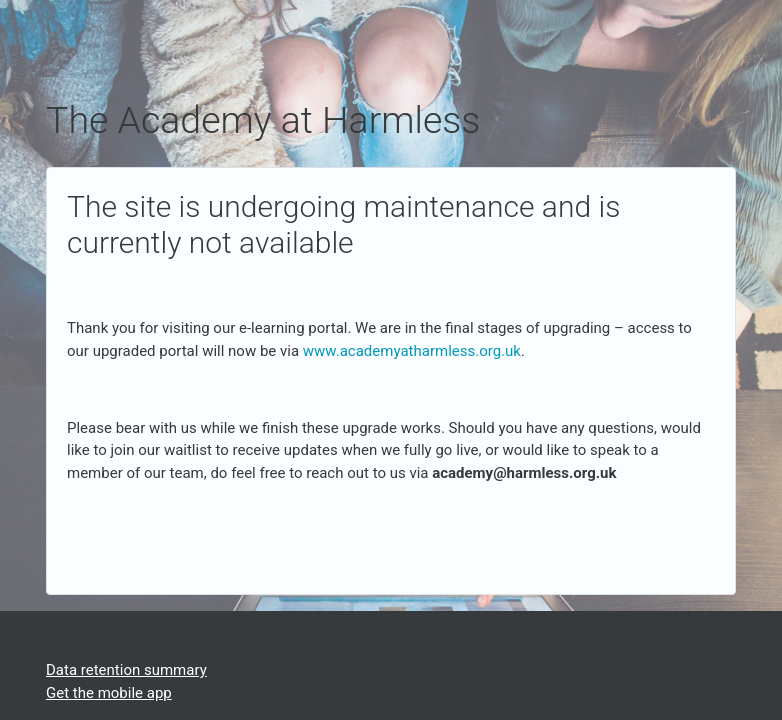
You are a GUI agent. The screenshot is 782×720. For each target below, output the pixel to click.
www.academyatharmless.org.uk (412, 351)
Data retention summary (126, 670)
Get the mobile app (109, 693)
